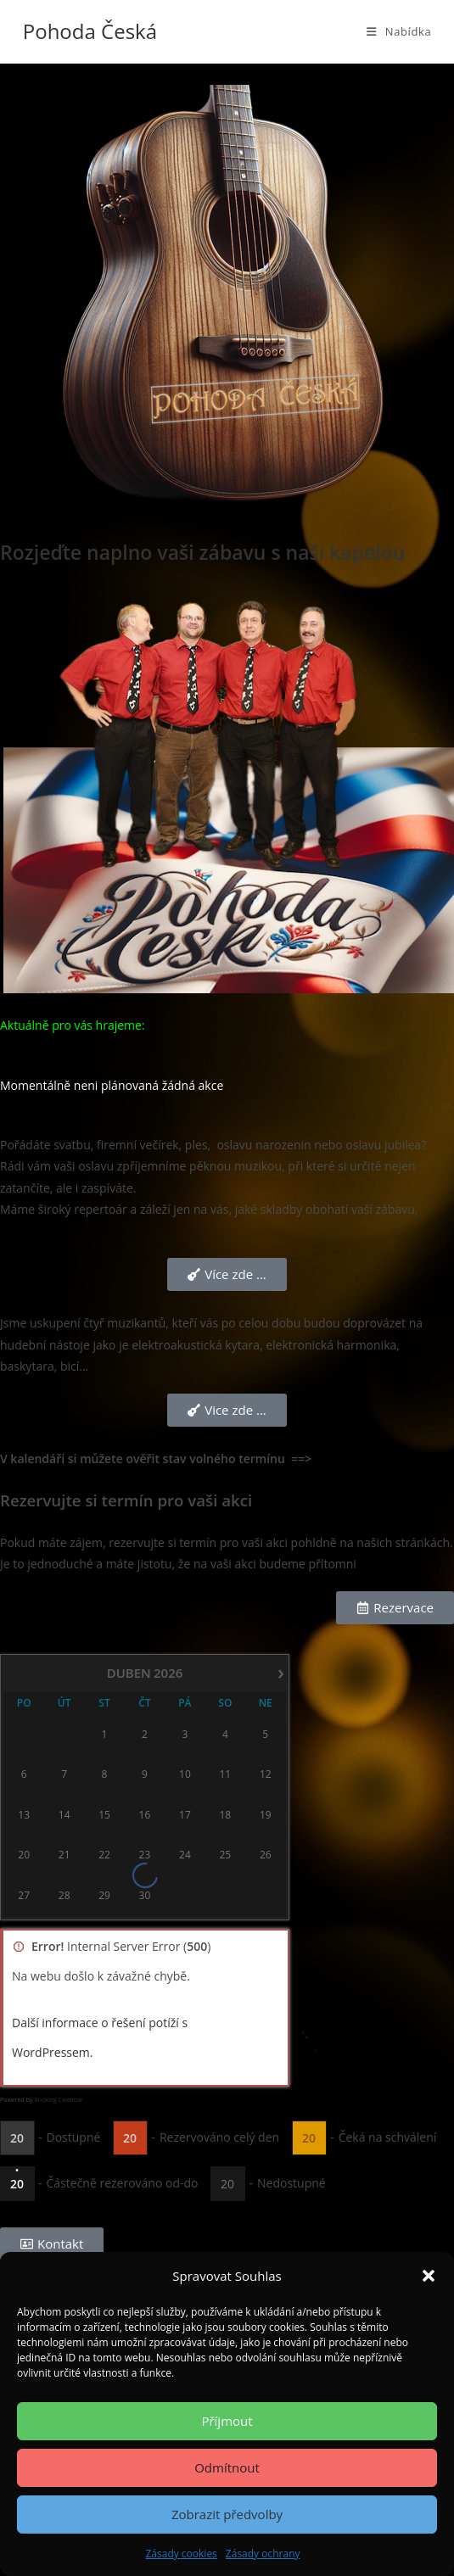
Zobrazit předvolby (227, 2514)
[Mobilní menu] (399, 31)
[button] (428, 2275)
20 (17, 2137)
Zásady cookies (180, 2553)
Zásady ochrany (263, 2553)
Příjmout (226, 2420)
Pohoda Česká (90, 31)
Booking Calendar (58, 2100)
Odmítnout (227, 2467)
